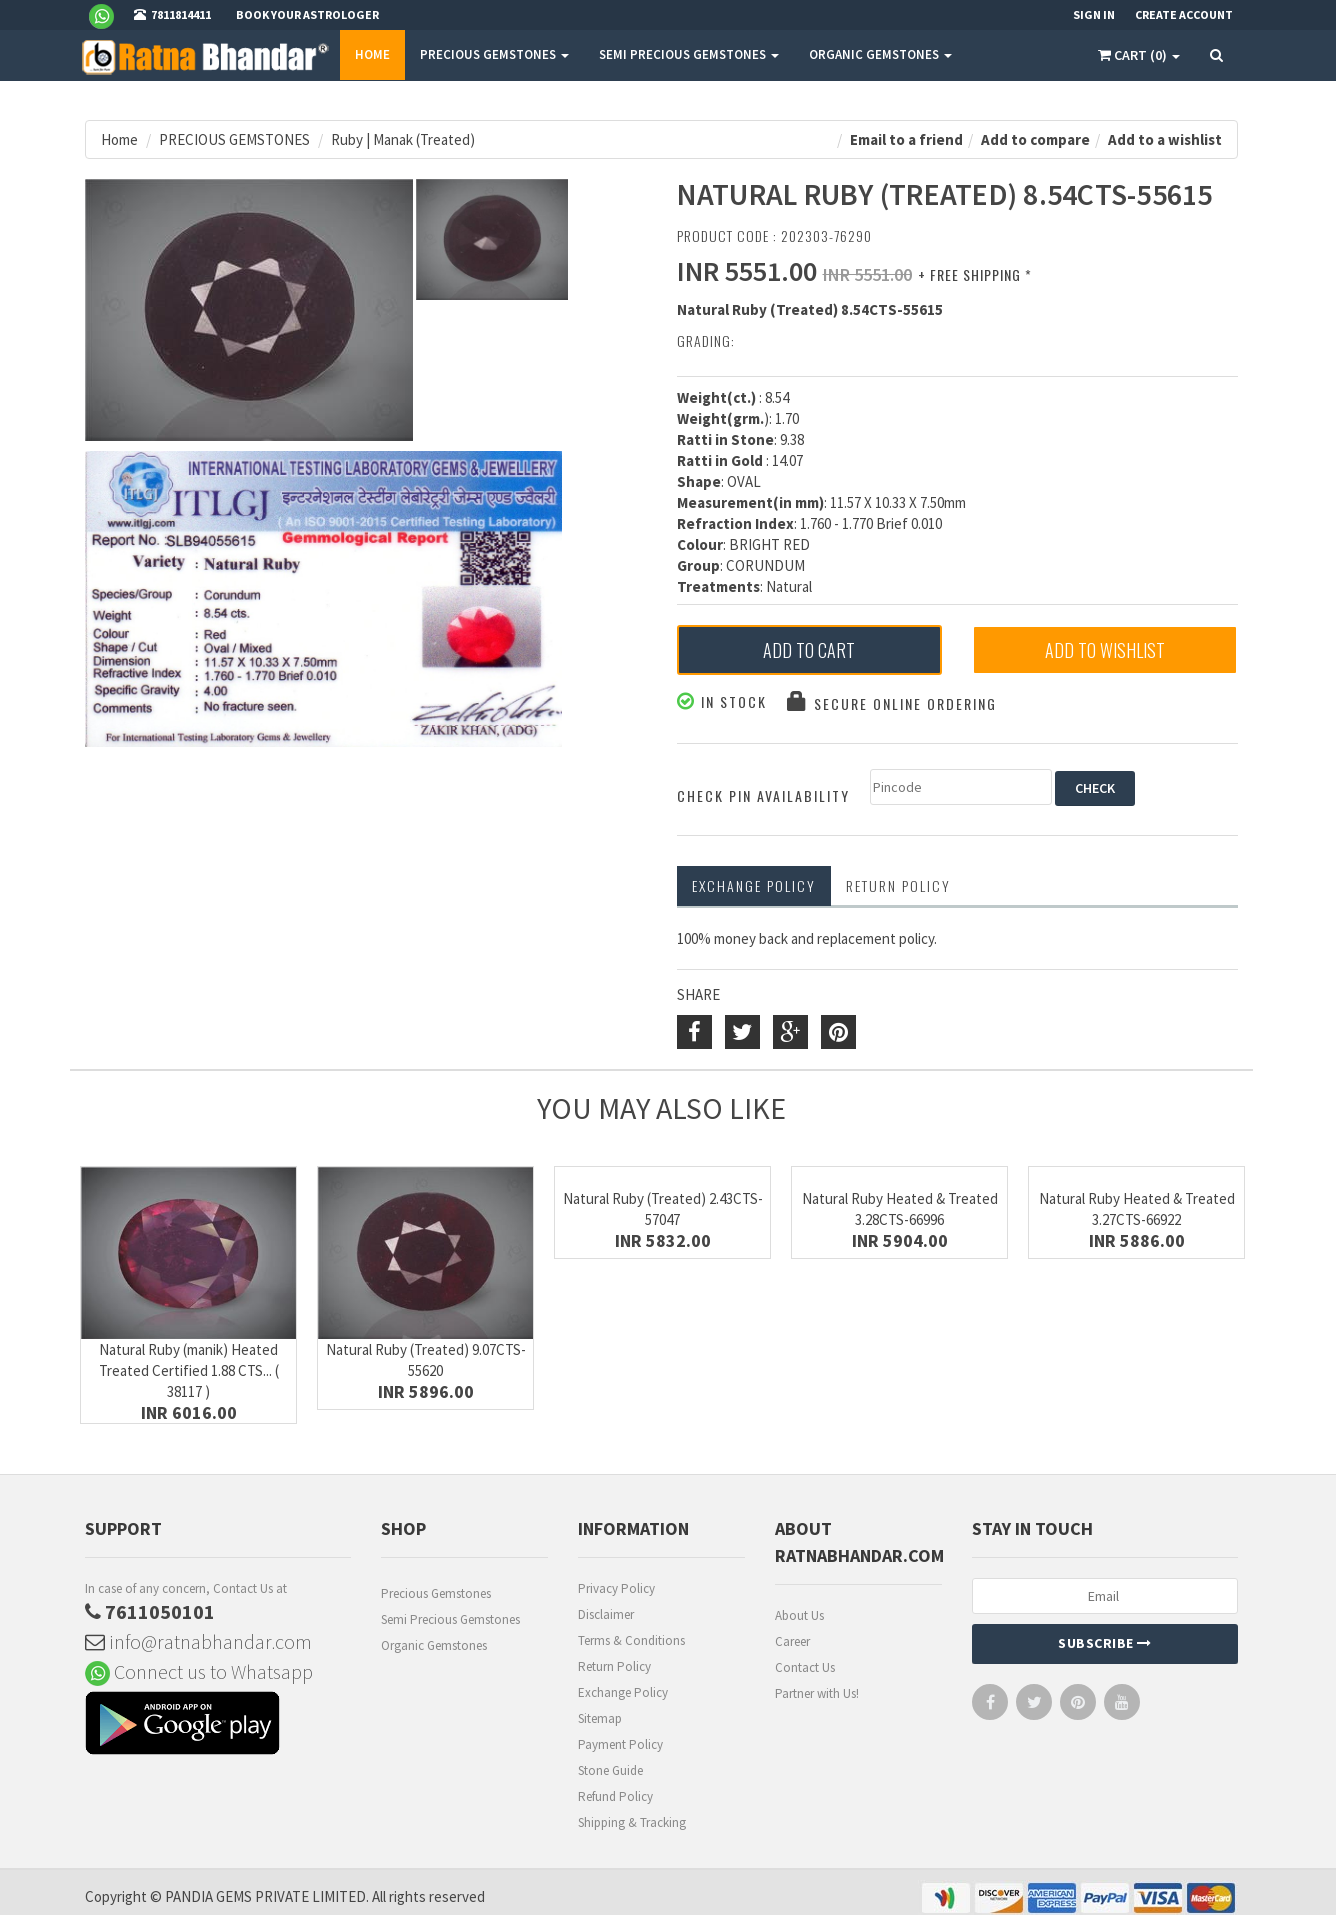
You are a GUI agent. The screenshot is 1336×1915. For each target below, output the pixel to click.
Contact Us (805, 1667)
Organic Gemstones (434, 1645)
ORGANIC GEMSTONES (880, 54)
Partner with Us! (817, 1693)
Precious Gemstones (436, 1593)
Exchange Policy (754, 885)
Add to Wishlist (1105, 650)
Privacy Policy (616, 1588)
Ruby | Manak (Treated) (403, 139)
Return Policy (614, 1666)
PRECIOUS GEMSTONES (494, 54)
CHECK (1095, 788)
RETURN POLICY (898, 885)
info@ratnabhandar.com (198, 1641)
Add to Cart (809, 650)
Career (792, 1641)
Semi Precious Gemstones (450, 1619)
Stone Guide (610, 1770)
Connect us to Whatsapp (199, 1671)
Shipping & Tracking (632, 1822)
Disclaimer (606, 1614)
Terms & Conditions (631, 1640)
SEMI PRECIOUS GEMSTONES (689, 54)
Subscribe (1105, 1643)
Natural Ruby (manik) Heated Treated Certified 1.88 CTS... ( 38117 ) (189, 1370)
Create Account (1184, 14)
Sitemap (600, 1718)
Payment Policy (620, 1744)
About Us (799, 1615)
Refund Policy (615, 1796)
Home (372, 54)
